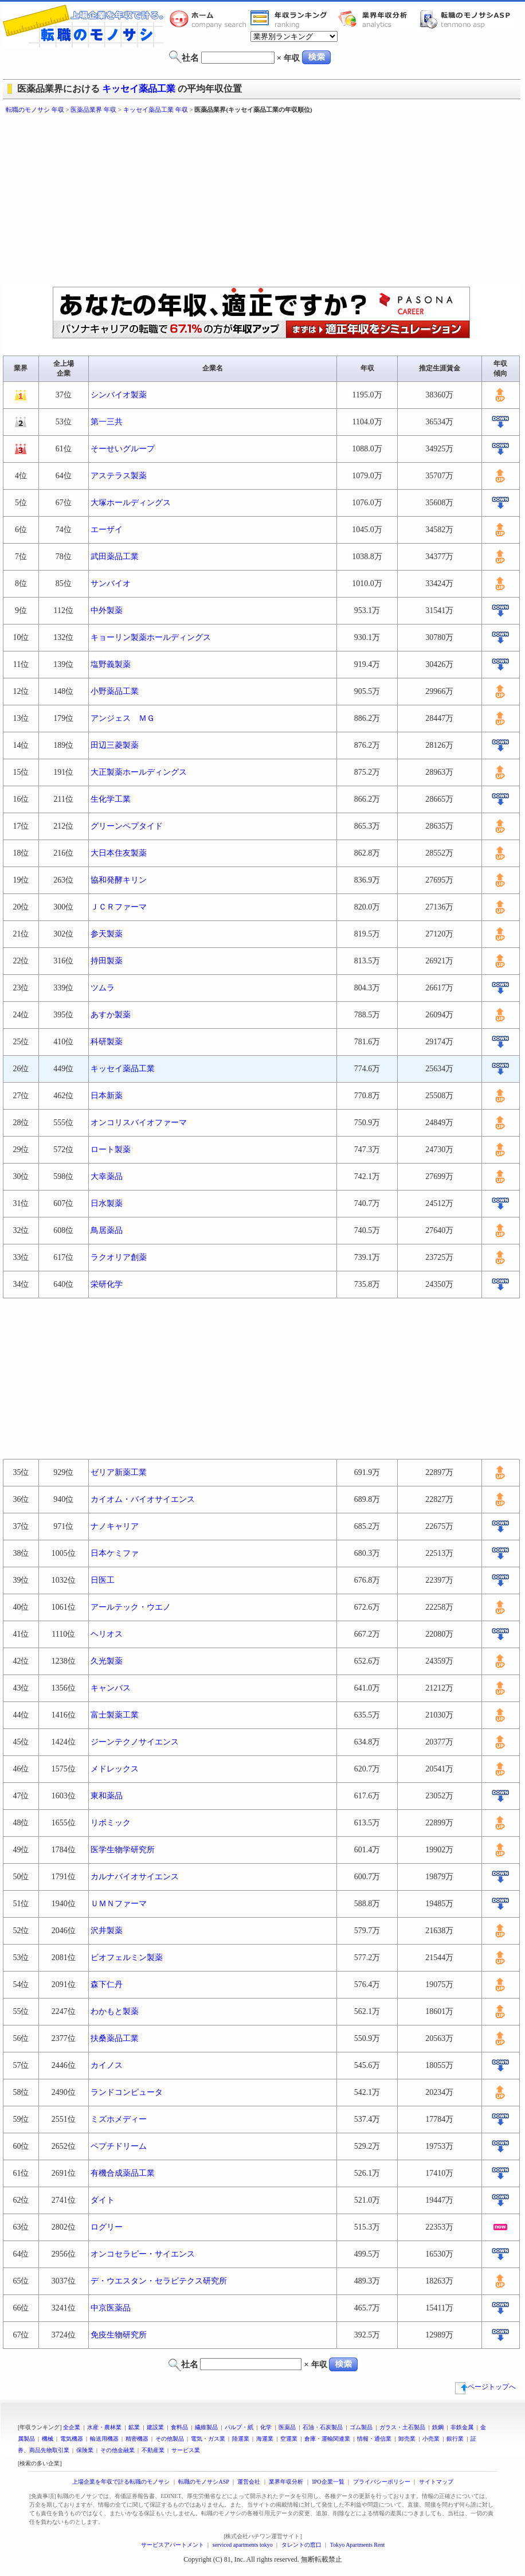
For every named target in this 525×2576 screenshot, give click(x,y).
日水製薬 (107, 1203)
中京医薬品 (111, 2308)
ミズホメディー (119, 2119)
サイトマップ (436, 2482)
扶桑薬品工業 (115, 2038)
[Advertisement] (188, 200)
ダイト (103, 2200)
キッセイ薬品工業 (138, 88)
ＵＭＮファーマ (119, 1903)
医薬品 (287, 2427)
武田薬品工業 (115, 556)
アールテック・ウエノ (131, 1607)
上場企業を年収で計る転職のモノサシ (121, 2482)
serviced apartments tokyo (243, 2545)
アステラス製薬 (119, 475)
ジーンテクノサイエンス (135, 1742)
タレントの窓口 (301, 2545)
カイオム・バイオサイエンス (143, 1499)
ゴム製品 (361, 2427)
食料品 (179, 2427)
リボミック (111, 1822)
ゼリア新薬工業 (119, 1472)
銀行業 (455, 2439)
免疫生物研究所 (119, 2335)
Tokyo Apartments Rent (357, 2545)
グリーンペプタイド (127, 826)
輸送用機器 (104, 2439)
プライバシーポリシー (381, 2482)
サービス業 (185, 2450)
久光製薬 (107, 1661)
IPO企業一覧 (328, 2482)
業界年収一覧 (290, 18)
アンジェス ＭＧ (123, 718)
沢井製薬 (107, 1930)
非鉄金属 (461, 2427)
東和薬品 (107, 1796)
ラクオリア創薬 (119, 1257)
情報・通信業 (374, 2439)
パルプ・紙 (239, 2427)
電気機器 (71, 2439)
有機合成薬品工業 (123, 2173)
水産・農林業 (104, 2427)
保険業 (84, 2450)
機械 (47, 2439)
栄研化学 (107, 1284)
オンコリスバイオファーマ (139, 1122)
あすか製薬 (111, 1014)
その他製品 (169, 2439)
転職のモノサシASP (467, 18)
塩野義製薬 (111, 664)
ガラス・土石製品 (402, 2427)
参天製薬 (107, 934)
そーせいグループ (123, 448)
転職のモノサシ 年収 (35, 109)
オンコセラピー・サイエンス (143, 2254)
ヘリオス (107, 1634)
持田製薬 (107, 961)
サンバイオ (111, 583)
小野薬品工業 (115, 691)
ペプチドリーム (119, 2146)
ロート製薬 (111, 1149)
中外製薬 (107, 610)
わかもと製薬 (115, 2011)
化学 (266, 2427)
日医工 (103, 1580)
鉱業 (134, 2427)
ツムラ (103, 987)
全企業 (71, 2427)
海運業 (264, 2439)
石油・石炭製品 (323, 2427)
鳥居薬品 (107, 1230)
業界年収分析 (378, 18)
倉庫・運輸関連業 (327, 2439)
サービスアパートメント (172, 2545)
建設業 (155, 2427)
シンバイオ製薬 (119, 395)
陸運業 (240, 2439)
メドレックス (115, 1769)
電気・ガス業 (208, 2439)
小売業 (431, 2439)
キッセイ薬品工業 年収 (155, 109)
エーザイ (107, 529)
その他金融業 (117, 2450)
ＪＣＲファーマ (119, 907)
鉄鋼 (438, 2427)
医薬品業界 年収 (93, 109)
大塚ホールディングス (131, 502)
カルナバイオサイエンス (135, 1876)
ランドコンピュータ (127, 2092)
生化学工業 (111, 799)
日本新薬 (107, 1095)
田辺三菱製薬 (115, 745)
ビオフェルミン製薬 (127, 1957)
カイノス (107, 2065)
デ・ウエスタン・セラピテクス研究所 (159, 2281)
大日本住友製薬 (119, 853)
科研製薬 (107, 1041)
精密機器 (137, 2439)
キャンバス (111, 1688)
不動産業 (153, 2450)
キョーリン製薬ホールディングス (151, 637)
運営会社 (248, 2482)
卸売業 (407, 2439)
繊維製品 (206, 2427)
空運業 (288, 2439)
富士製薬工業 (115, 1715)
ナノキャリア (115, 1526)
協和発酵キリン (119, 880)
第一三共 (107, 421)
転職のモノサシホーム (210, 18)
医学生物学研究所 (123, 1849)
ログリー (107, 2227)
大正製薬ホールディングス (139, 772)
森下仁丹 (107, 1984)
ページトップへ (485, 2387)
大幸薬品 (107, 1176)
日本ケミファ (115, 1553)
